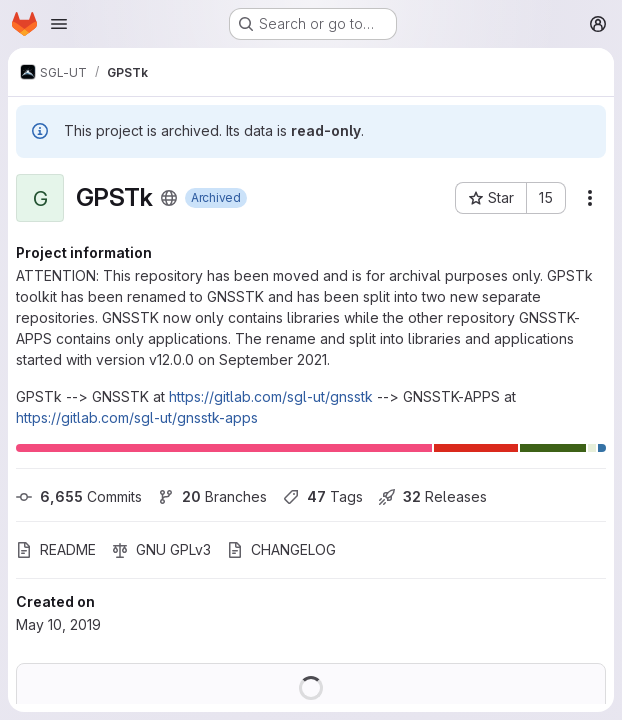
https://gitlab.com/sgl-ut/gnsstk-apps (137, 417)
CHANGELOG (281, 549)
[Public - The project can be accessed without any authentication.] (169, 198)
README (56, 549)
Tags (323, 496)
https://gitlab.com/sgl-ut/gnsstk (271, 396)
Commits (79, 496)
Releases (433, 496)
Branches (212, 496)
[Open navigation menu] (59, 24)
